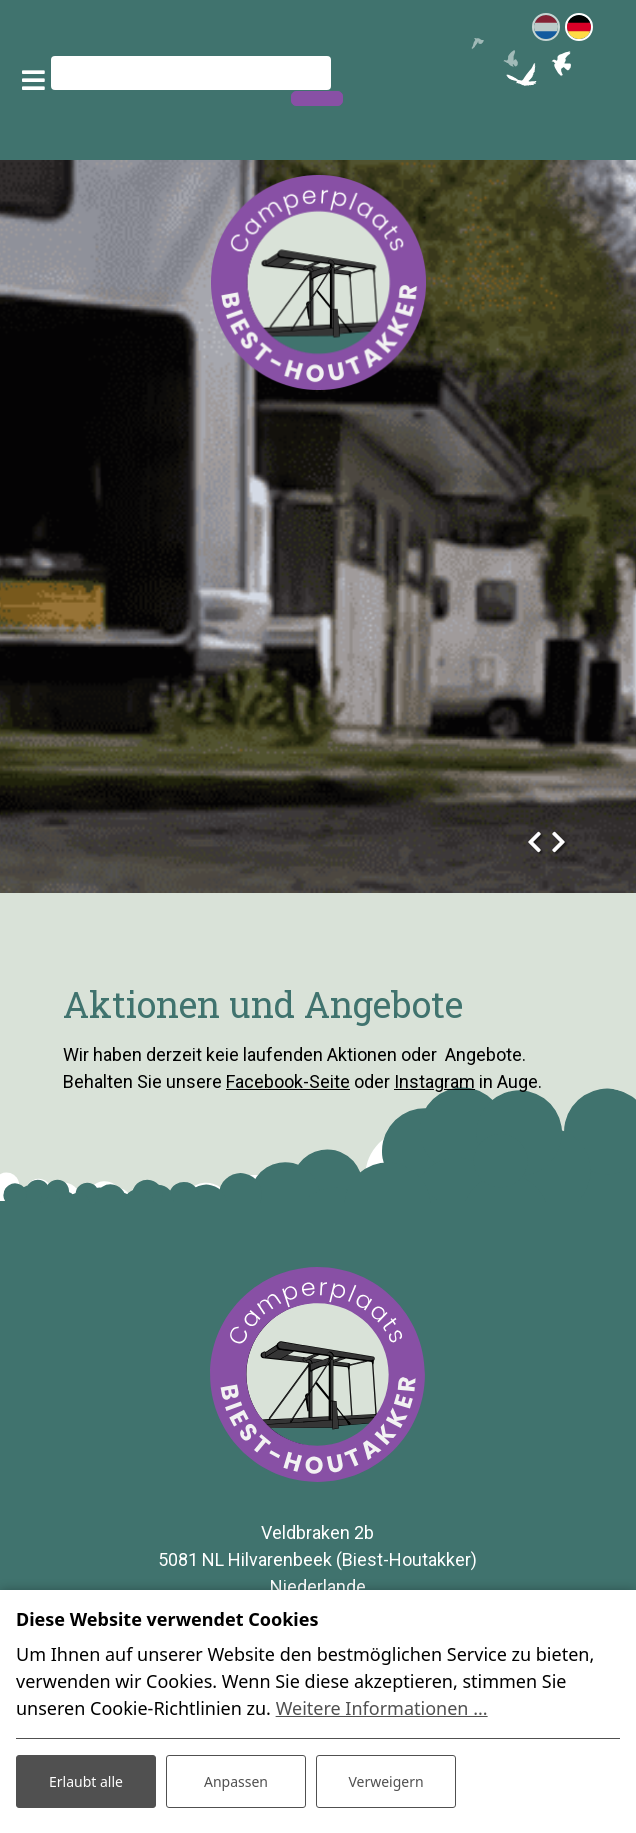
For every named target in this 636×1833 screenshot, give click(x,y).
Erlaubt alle (86, 1781)
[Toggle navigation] (33, 80)
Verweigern (385, 1781)
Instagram (434, 1081)
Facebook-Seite (288, 1081)
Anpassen (236, 1781)
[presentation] (534, 836)
